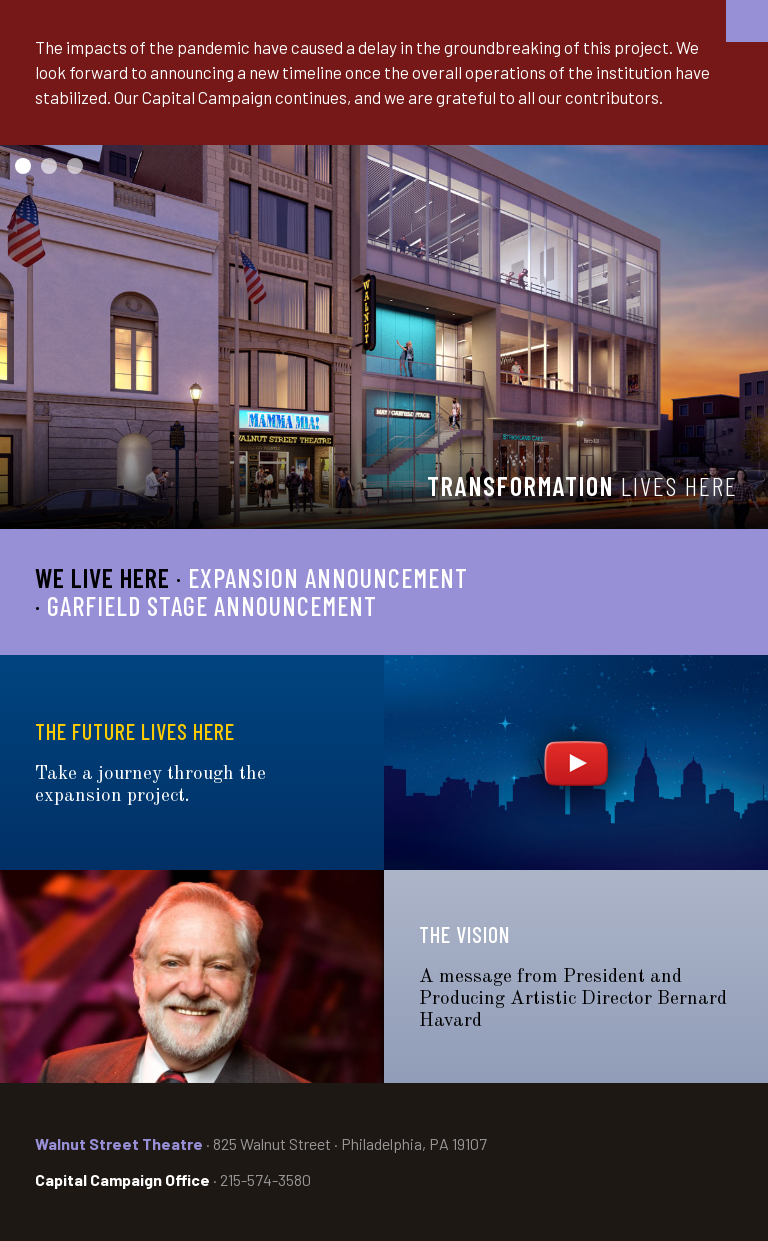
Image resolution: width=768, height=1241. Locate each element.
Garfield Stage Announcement (212, 605)
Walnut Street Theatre (119, 1143)
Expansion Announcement (328, 577)
